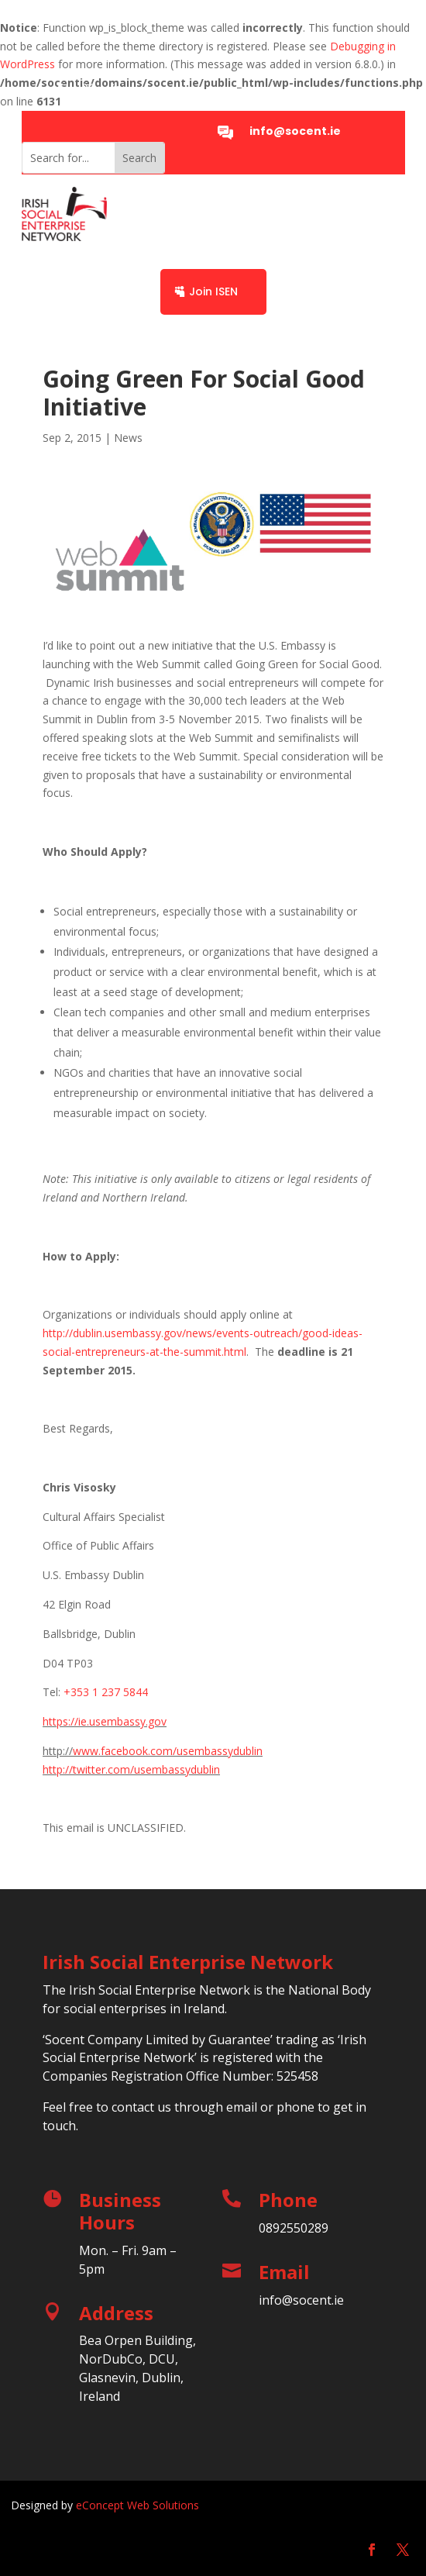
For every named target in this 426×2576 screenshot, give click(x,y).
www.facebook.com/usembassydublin (168, 1750)
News (128, 437)
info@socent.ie (295, 131)
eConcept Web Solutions (137, 2505)
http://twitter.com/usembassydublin (131, 1769)
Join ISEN (213, 291)
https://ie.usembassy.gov (105, 1721)
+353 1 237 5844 (106, 1692)
